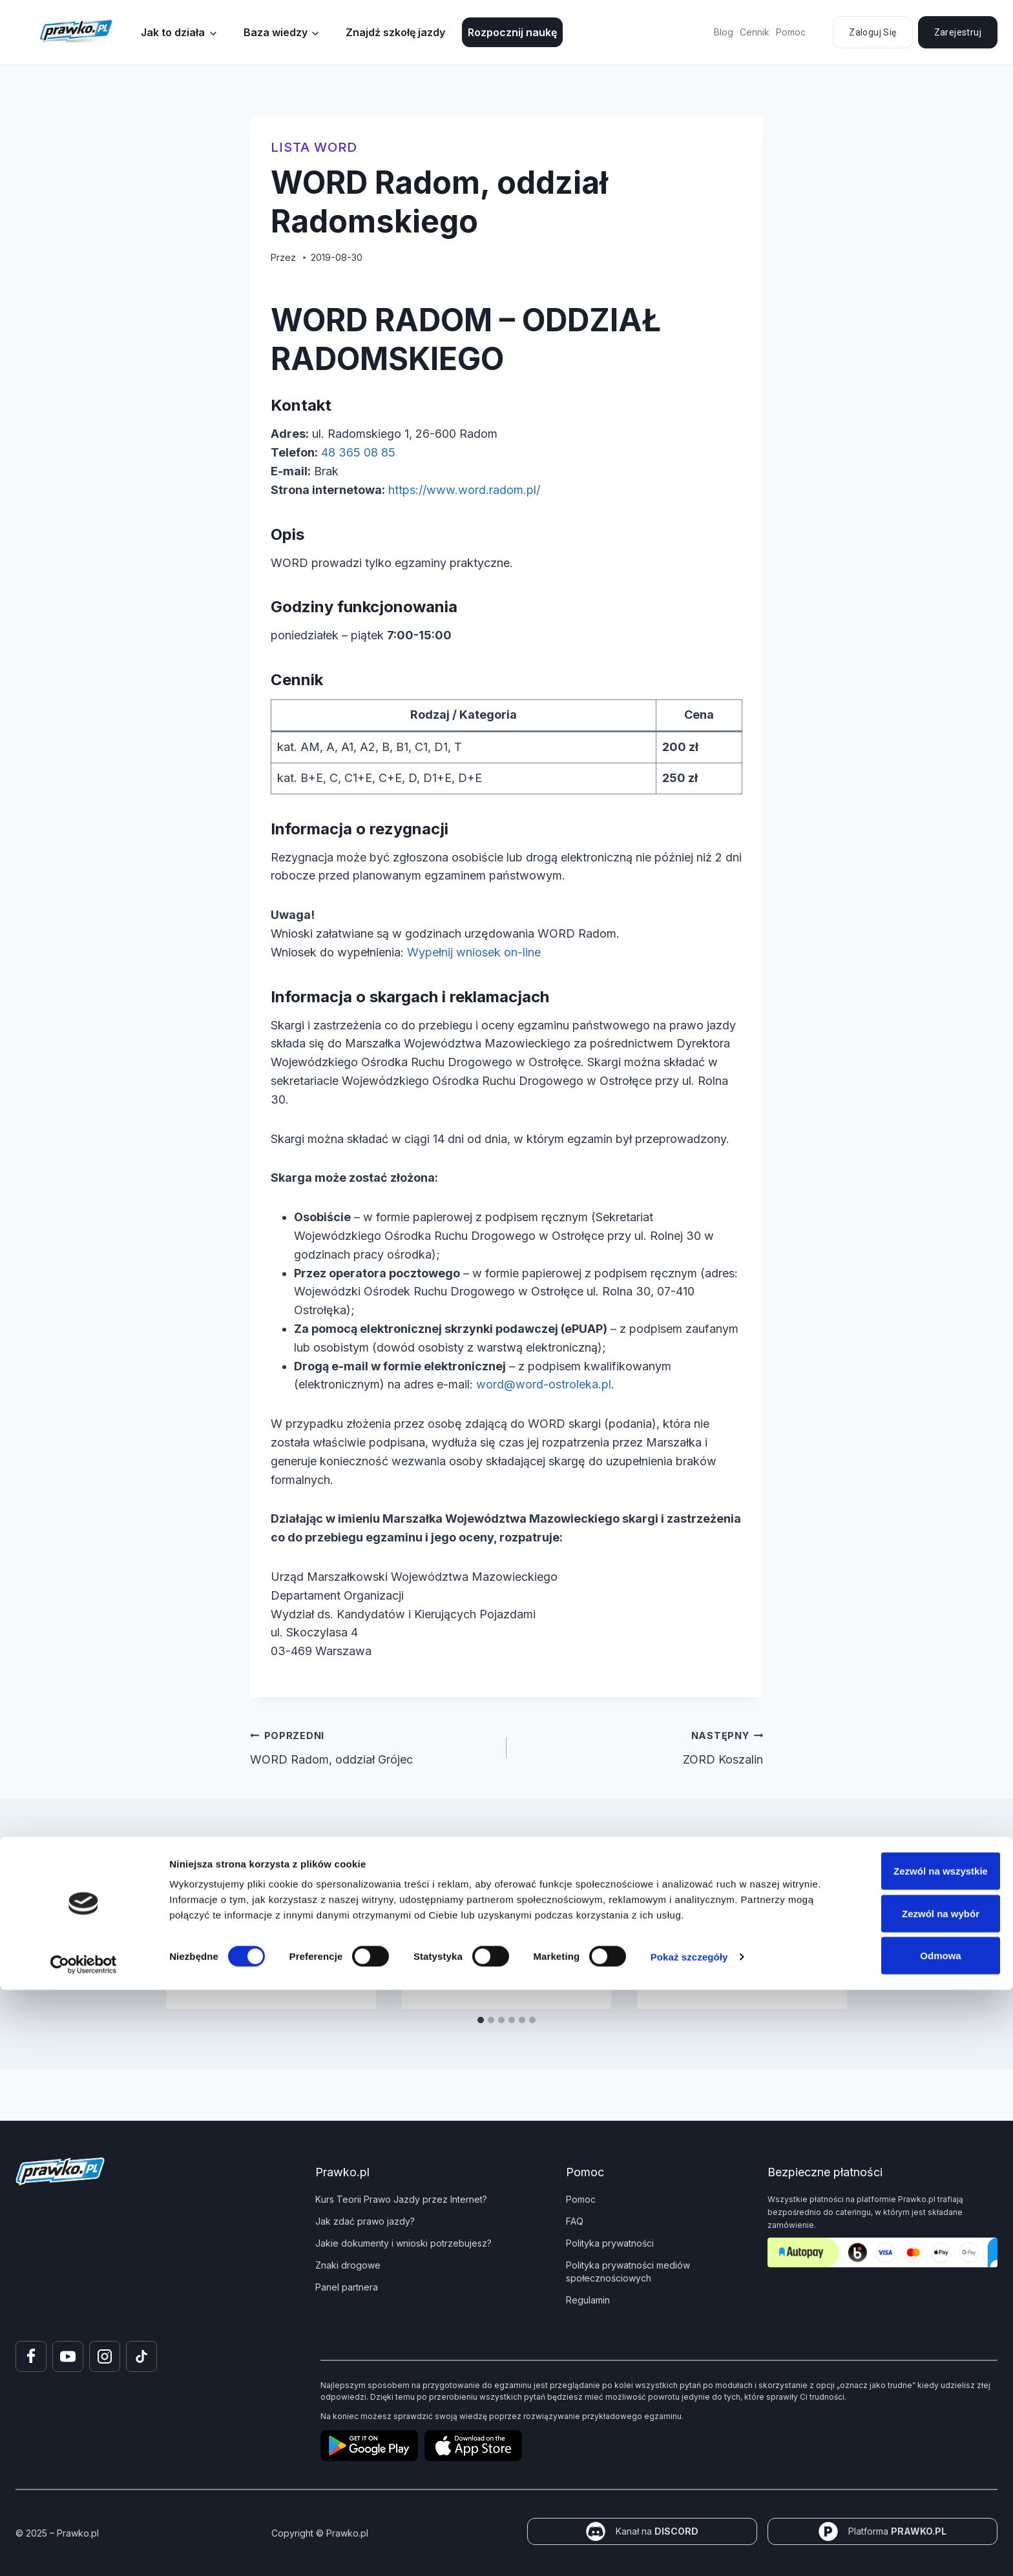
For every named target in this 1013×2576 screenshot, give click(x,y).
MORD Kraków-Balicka (258, 1924)
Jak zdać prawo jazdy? (365, 2221)
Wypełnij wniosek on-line (474, 952)
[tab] (480, 2020)
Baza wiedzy (276, 32)
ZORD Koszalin (640, 1746)
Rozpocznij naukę (512, 32)
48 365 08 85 (358, 452)
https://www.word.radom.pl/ (464, 490)
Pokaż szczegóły (689, 2542)
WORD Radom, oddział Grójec (372, 1746)
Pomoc (791, 31)
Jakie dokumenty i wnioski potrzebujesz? (403, 2243)
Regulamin (588, 2299)
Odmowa (904, 2541)
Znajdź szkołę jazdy (395, 32)
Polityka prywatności (610, 2243)
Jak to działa (173, 32)
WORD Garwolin (708, 1924)
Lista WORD (314, 147)
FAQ (574, 2221)
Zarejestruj (957, 32)
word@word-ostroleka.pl (543, 1384)
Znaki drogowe (348, 2265)
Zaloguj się (872, 32)
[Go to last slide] (186, 1950)
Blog (723, 31)
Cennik (754, 31)
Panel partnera (346, 2287)
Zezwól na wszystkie (905, 2456)
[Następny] (826, 1950)
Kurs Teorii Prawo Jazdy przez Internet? (401, 2199)
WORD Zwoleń (468, 1924)
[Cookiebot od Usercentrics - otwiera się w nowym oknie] (83, 2551)
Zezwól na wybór (905, 2499)
